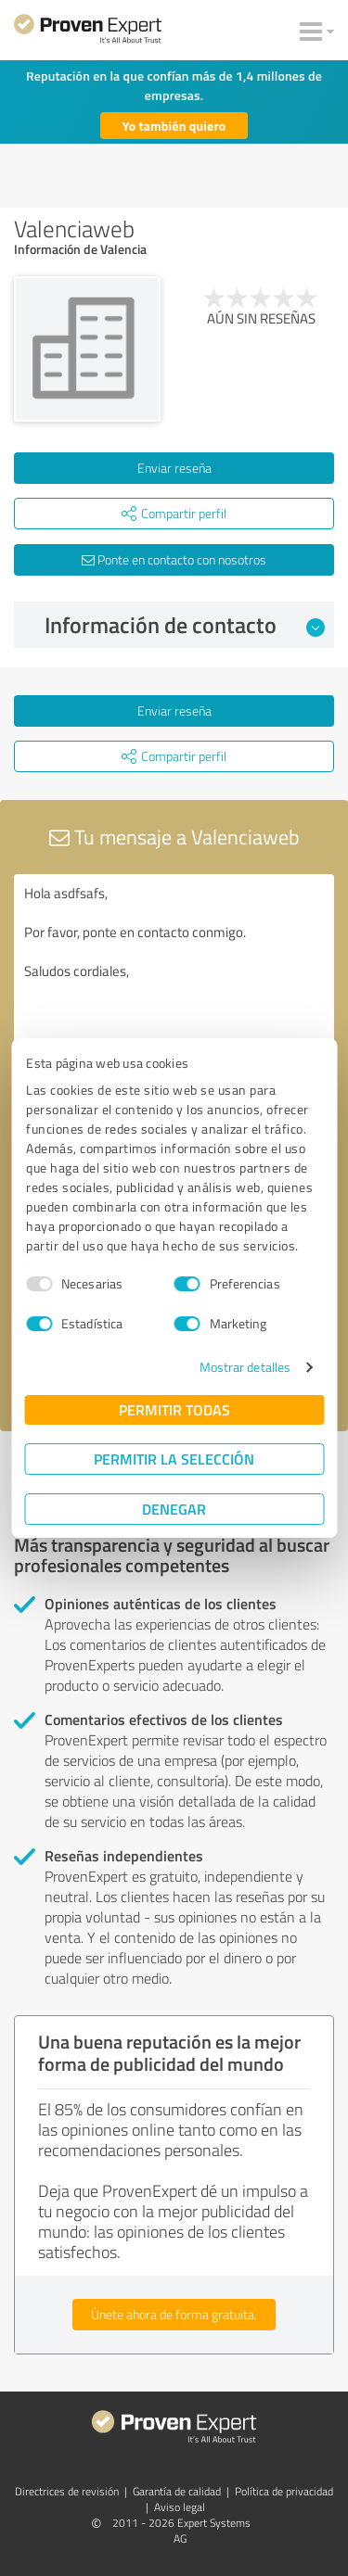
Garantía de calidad (177, 2491)
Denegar (174, 1508)
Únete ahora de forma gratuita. (174, 2314)
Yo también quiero (174, 125)
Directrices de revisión (67, 2491)
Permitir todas (174, 1409)
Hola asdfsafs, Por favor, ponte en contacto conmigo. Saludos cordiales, (174, 978)
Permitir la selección (174, 1458)
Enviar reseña (174, 467)
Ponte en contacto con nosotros (174, 559)
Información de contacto (185, 625)
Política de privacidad (284, 2491)
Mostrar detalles (245, 1367)
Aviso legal (179, 2507)
